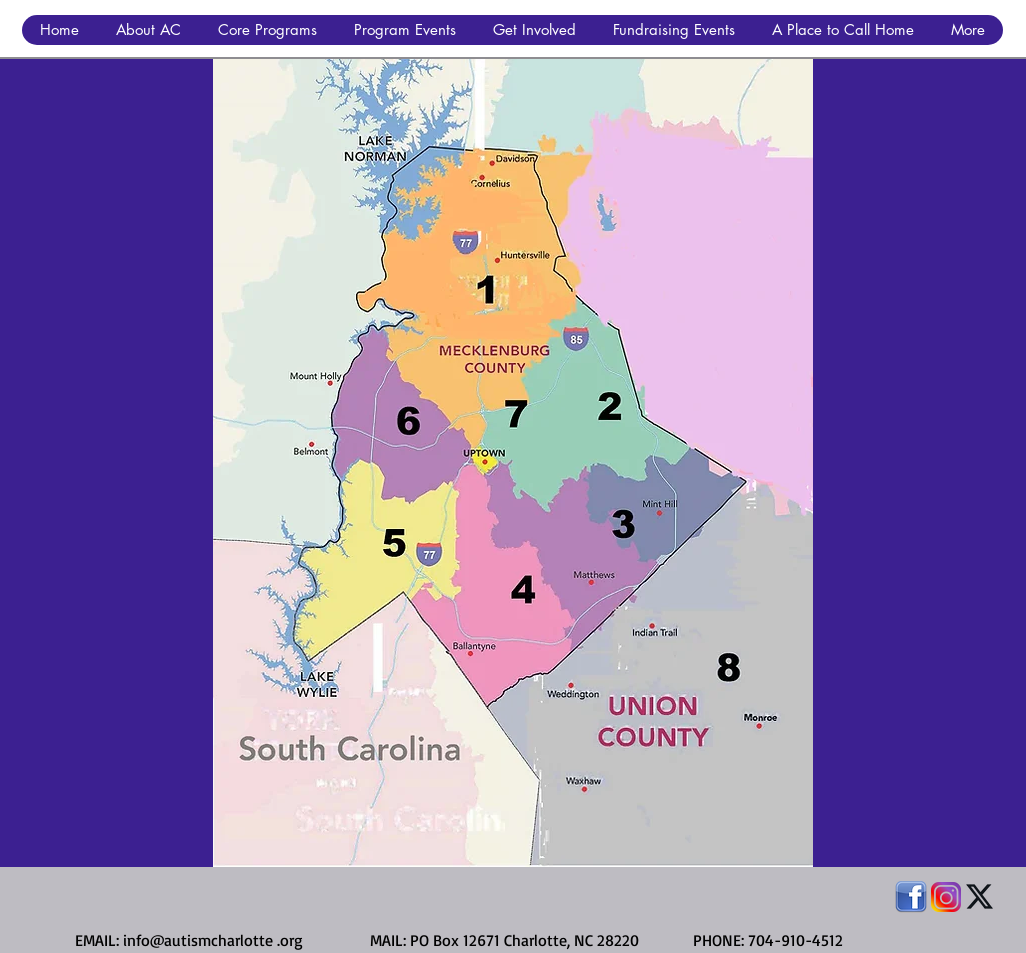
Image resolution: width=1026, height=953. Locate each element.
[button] (148, 30)
